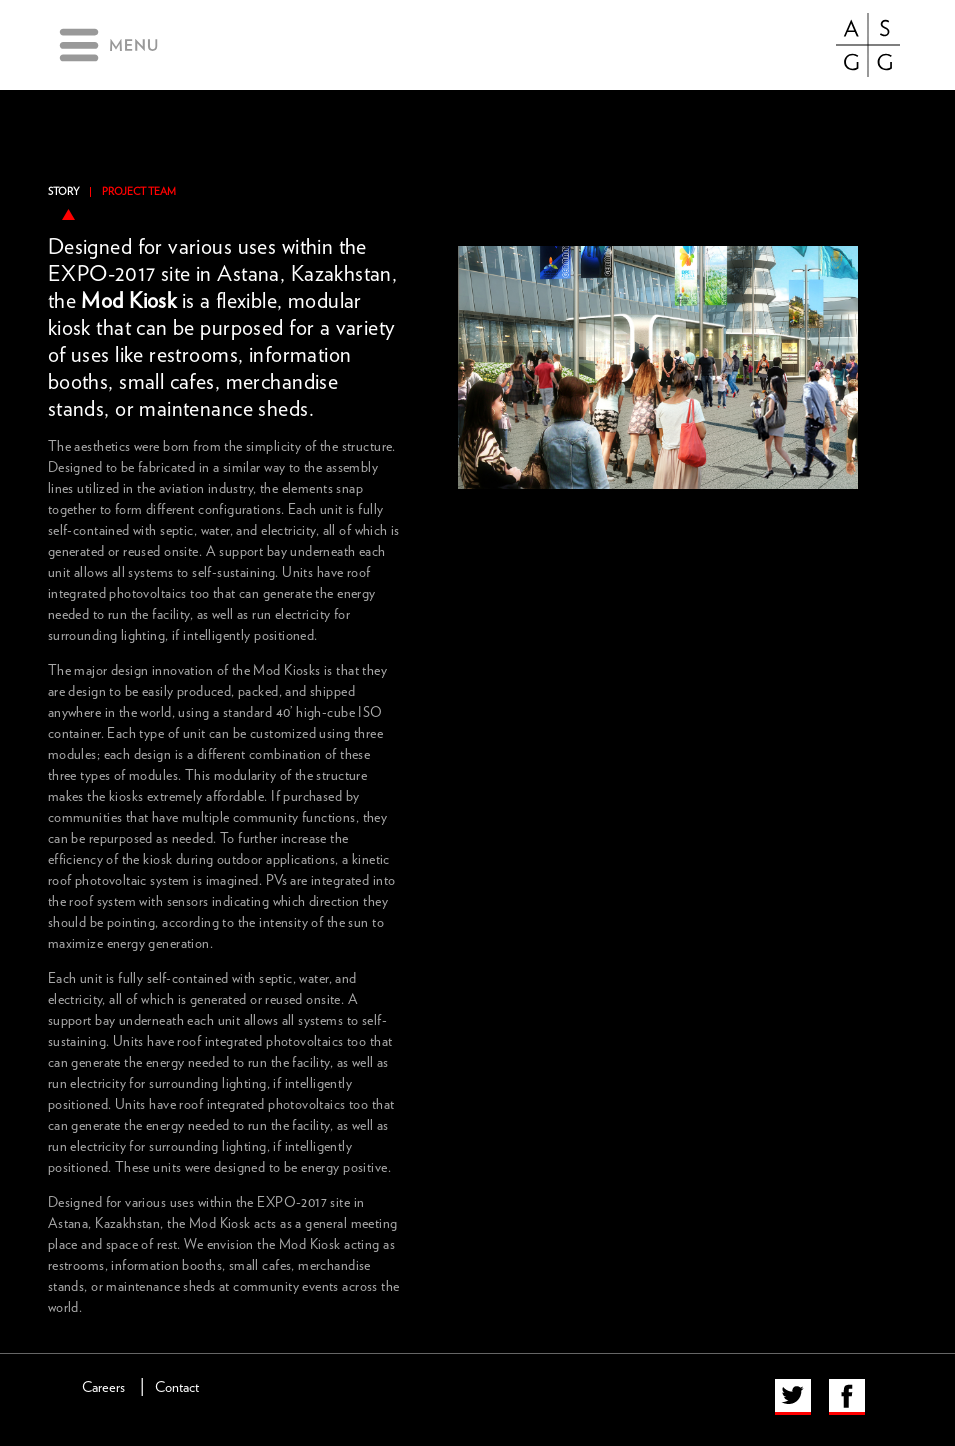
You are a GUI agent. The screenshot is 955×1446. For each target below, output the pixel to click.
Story (64, 192)
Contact (177, 1387)
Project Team (139, 192)
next (852, 224)
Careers (103, 1387)
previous (463, 224)
